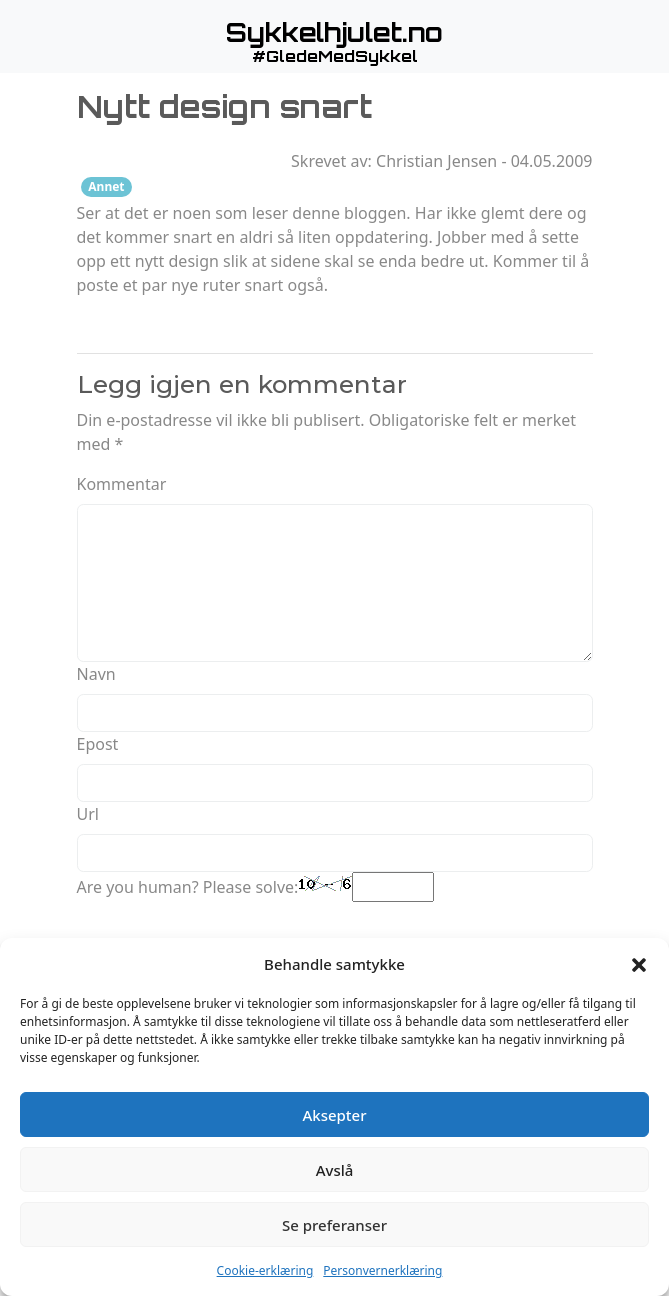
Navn (96, 674)
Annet (106, 186)
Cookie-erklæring (265, 1270)
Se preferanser (334, 1225)
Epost (98, 744)
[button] (639, 964)
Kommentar (122, 484)
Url (88, 814)
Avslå (335, 1170)
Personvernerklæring (382, 1270)
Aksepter (334, 1115)
